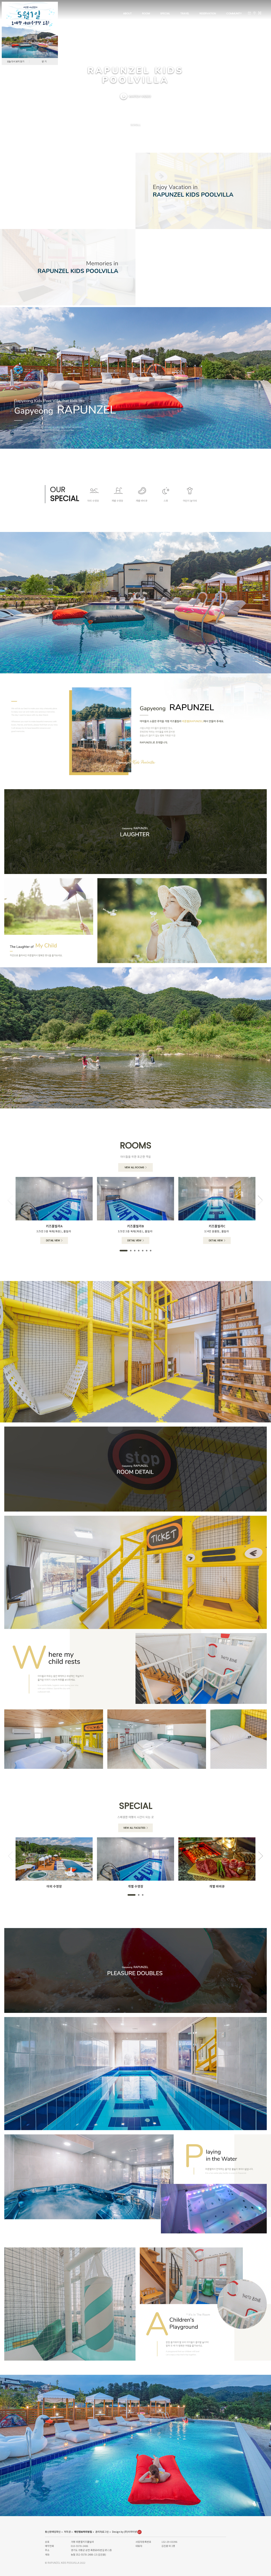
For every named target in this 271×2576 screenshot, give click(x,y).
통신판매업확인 (53, 2531)
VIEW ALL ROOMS (135, 1167)
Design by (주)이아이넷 (127, 2531)
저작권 (67, 2531)
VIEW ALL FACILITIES (135, 1828)
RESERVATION (207, 13)
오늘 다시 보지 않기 (15, 61)
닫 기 (44, 61)
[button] (124, 1250)
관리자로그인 (102, 2531)
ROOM (146, 13)
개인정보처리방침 (83, 2531)
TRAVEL (184, 13)
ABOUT (127, 13)
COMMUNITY (234, 13)
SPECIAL (165, 13)
